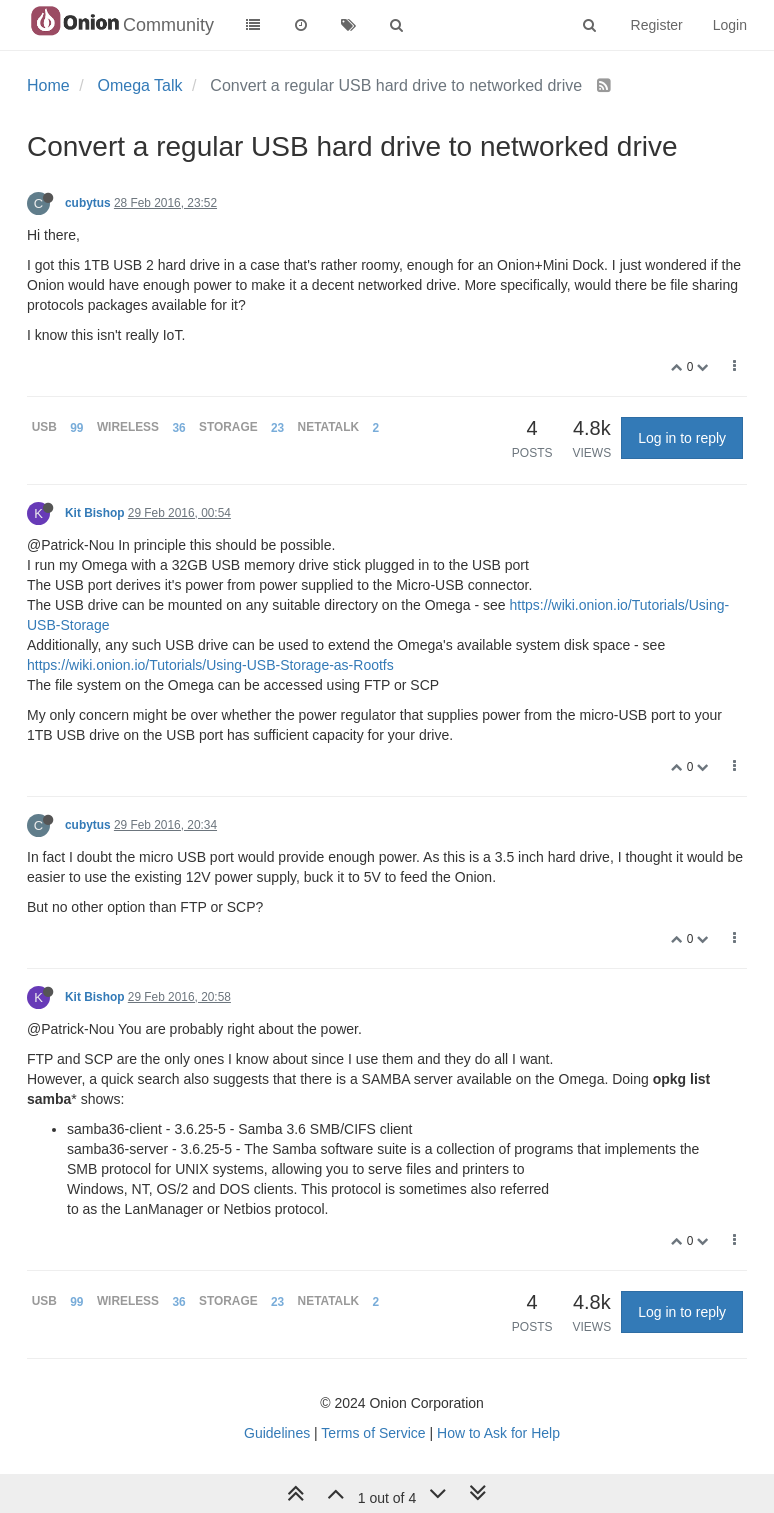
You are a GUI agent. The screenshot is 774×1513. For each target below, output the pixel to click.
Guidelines (277, 1433)
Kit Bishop (94, 513)
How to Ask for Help (498, 1433)
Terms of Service (373, 1433)
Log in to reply (682, 438)
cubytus (88, 203)
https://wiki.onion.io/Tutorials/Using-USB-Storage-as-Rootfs (210, 665)
